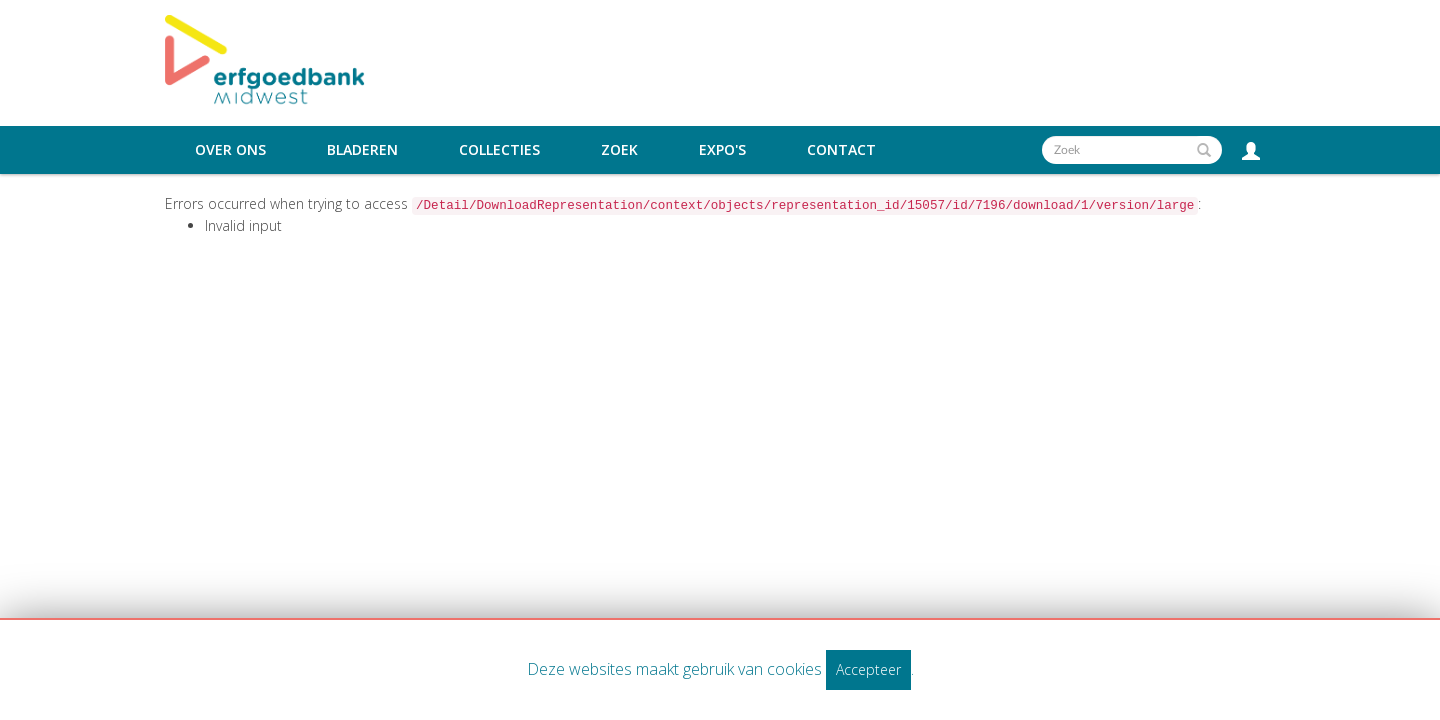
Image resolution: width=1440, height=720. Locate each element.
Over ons (230, 150)
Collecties (499, 150)
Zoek (619, 150)
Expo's (722, 150)
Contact (841, 150)
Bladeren (362, 150)
